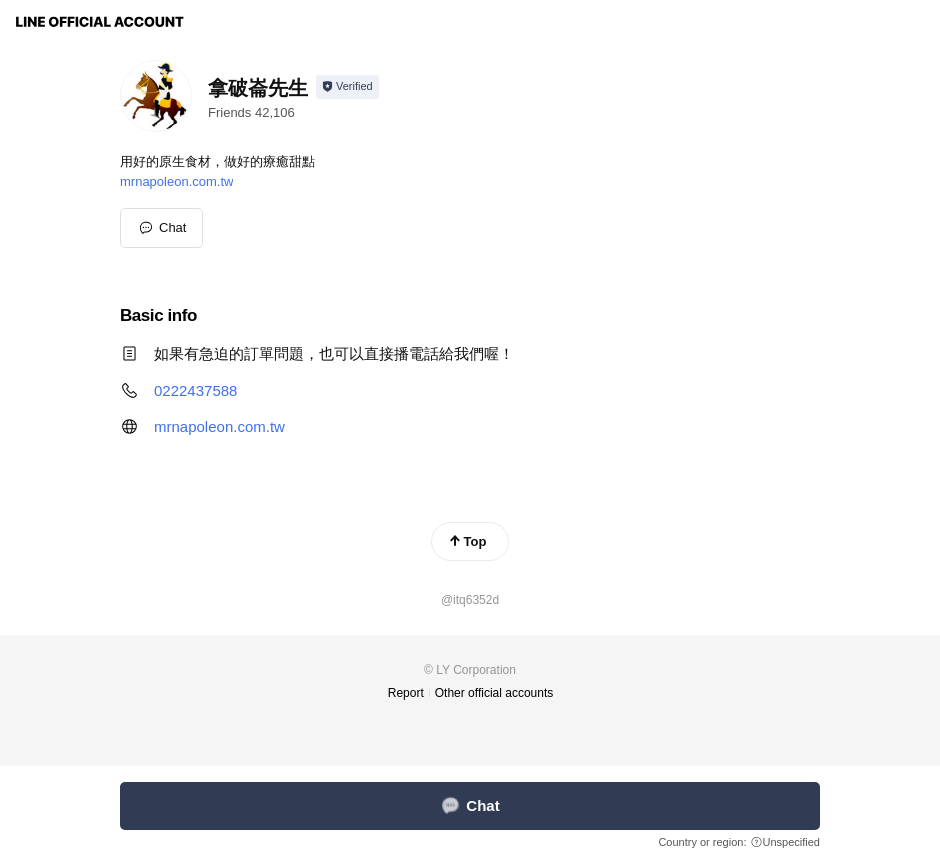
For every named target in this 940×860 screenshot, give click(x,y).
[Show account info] (347, 87)
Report (406, 693)
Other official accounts (494, 693)
